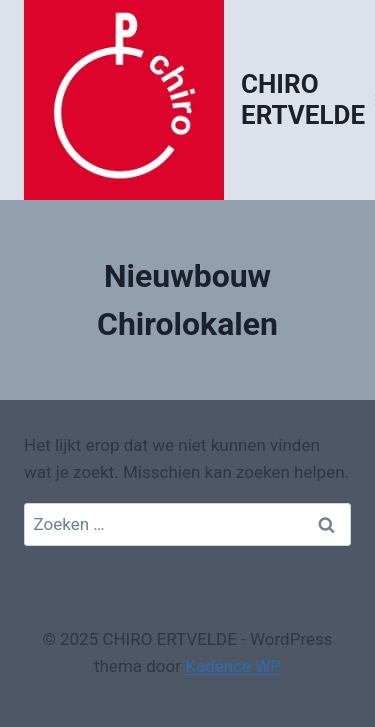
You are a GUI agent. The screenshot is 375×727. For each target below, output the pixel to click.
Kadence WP (233, 666)
